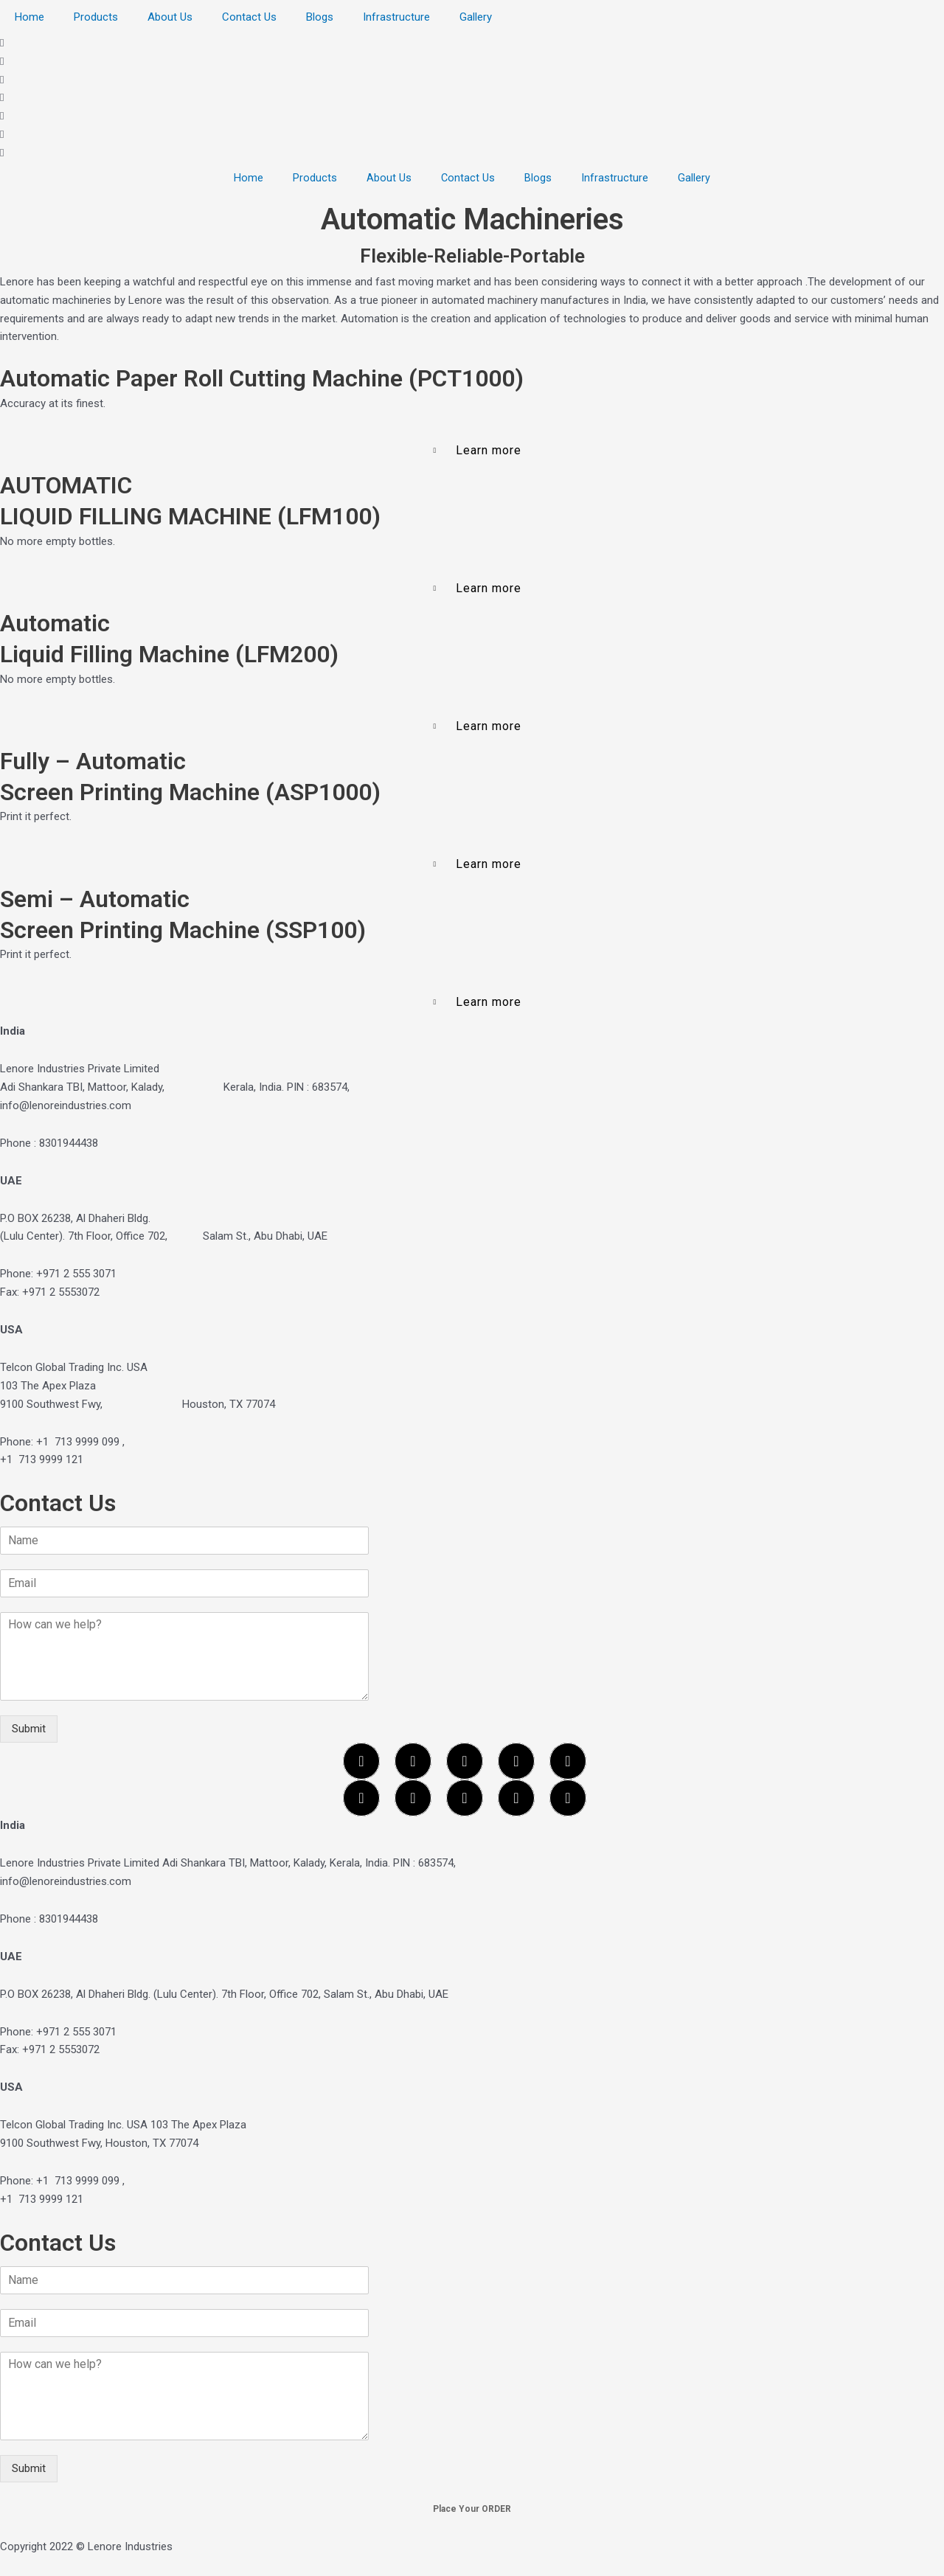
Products (96, 17)
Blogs (319, 17)
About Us (170, 17)
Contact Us (249, 17)
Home (29, 17)
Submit (29, 1728)
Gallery (475, 17)
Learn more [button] (488, 450)
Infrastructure (396, 17)
